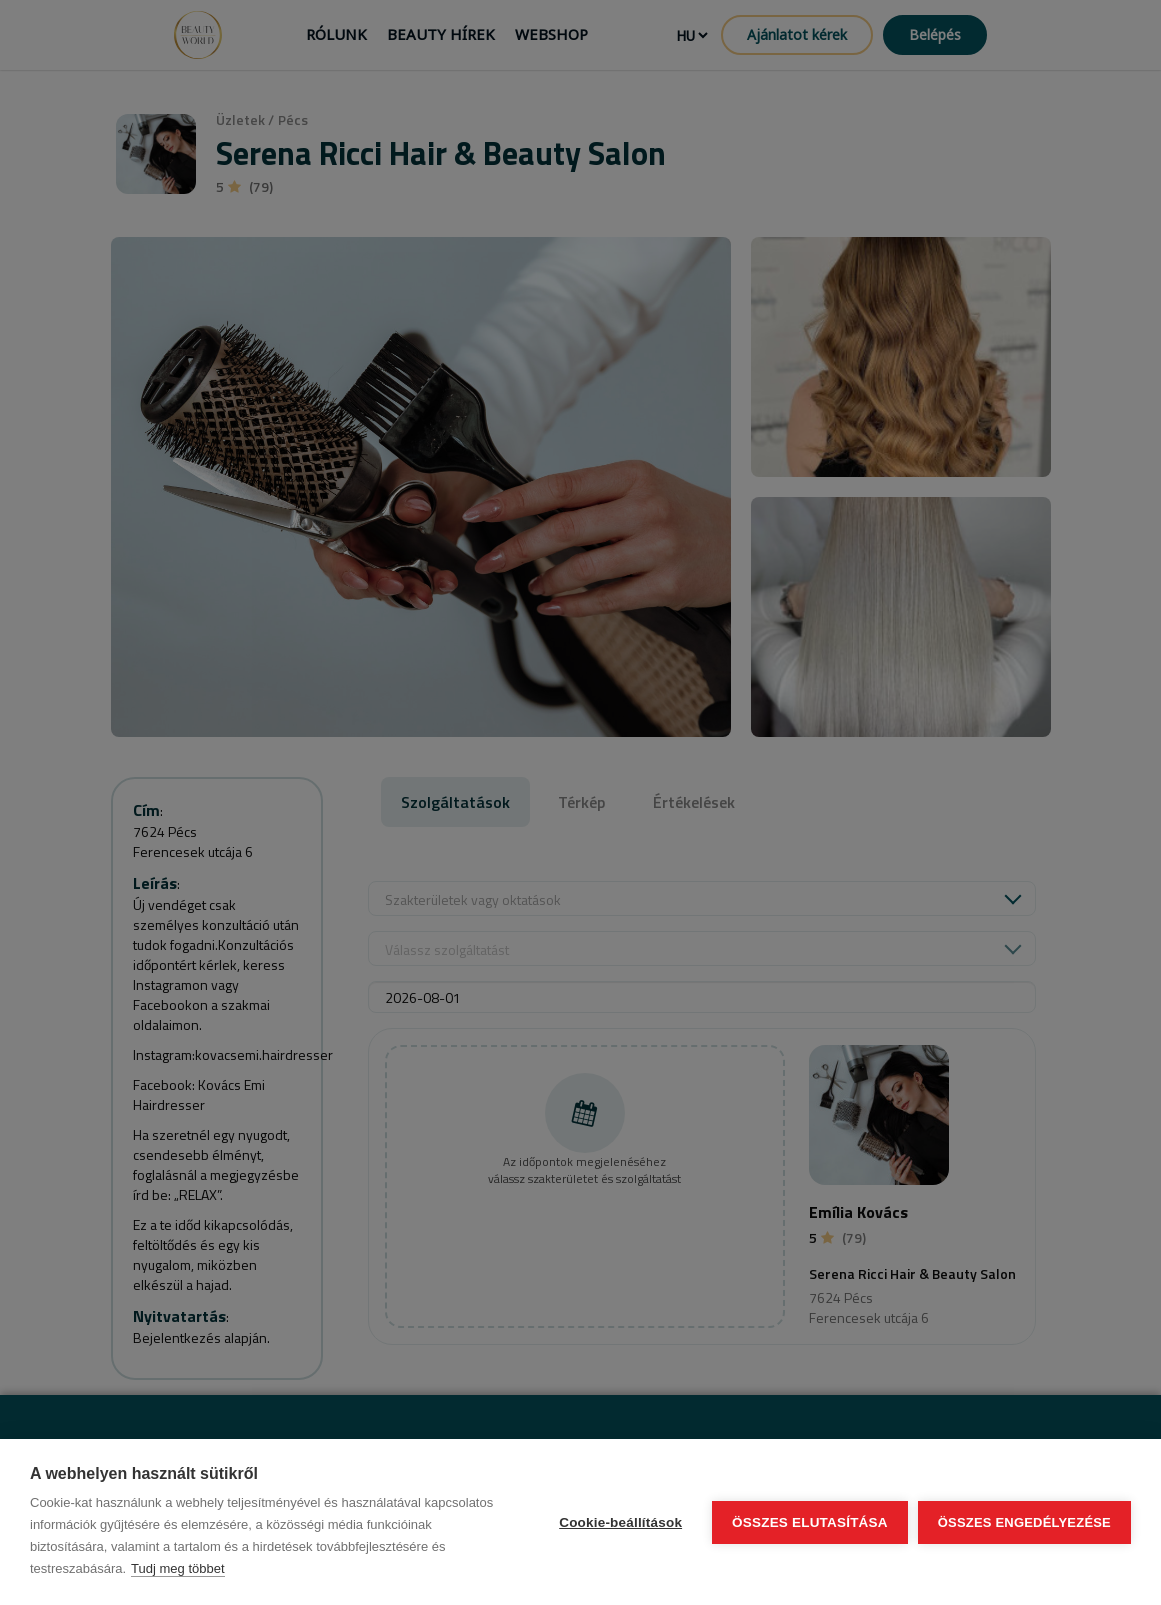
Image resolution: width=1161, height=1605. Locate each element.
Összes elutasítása (810, 1522)
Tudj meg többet (177, 1568)
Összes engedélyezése (1024, 1522)
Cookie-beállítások (620, 1522)
